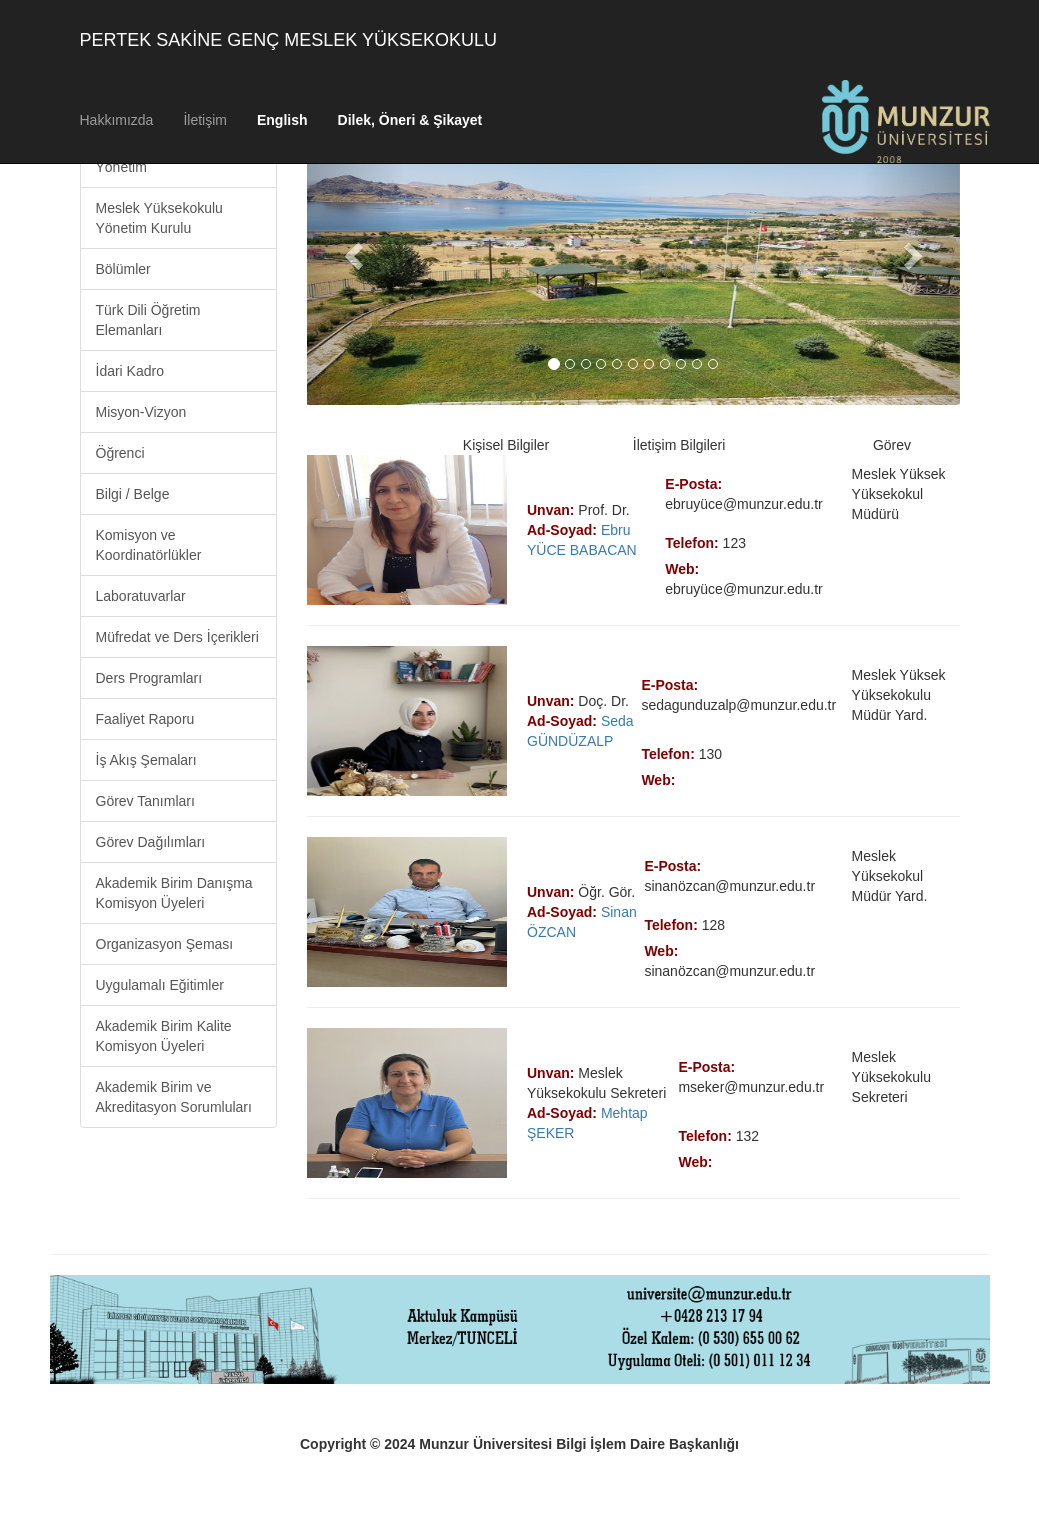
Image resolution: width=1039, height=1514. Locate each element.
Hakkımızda (117, 120)
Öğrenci (120, 453)
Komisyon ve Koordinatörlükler (149, 545)
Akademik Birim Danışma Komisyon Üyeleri (174, 893)
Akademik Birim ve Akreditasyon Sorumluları (174, 1097)
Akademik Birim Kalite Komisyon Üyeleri (164, 1036)
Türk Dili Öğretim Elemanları (148, 320)
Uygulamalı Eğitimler (160, 985)
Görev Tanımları (145, 801)
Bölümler (123, 269)
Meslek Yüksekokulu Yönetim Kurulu (159, 218)
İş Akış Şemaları (146, 760)
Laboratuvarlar (141, 596)
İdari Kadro (130, 371)
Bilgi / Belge (133, 494)
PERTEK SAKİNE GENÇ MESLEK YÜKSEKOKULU (288, 40)
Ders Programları (149, 678)
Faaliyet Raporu (145, 719)
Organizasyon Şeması (165, 944)
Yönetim (121, 167)
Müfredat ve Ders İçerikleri (177, 637)
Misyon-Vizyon (141, 412)
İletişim (205, 120)
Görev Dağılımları (151, 842)
